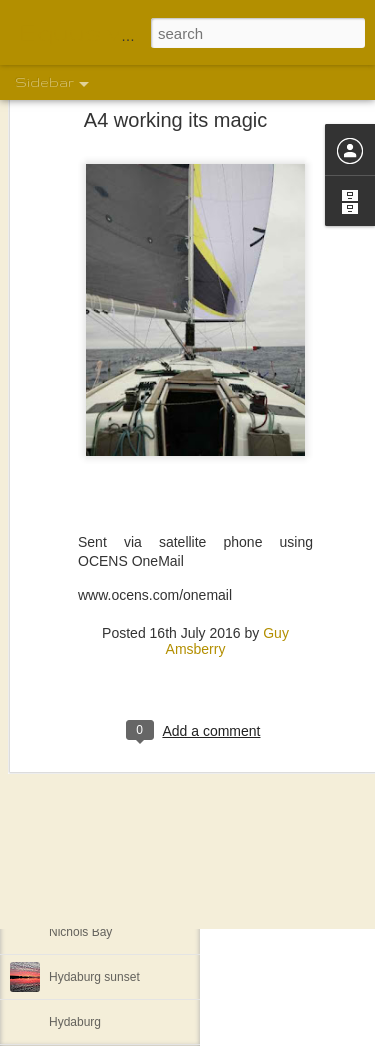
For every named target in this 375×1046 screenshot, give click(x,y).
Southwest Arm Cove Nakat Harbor (142, 887)
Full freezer (79, 662)
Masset (68, 752)
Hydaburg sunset (94, 977)
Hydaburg (75, 1022)
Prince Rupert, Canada (110, 842)
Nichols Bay (80, 932)
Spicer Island (83, 707)
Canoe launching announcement (135, 797)
